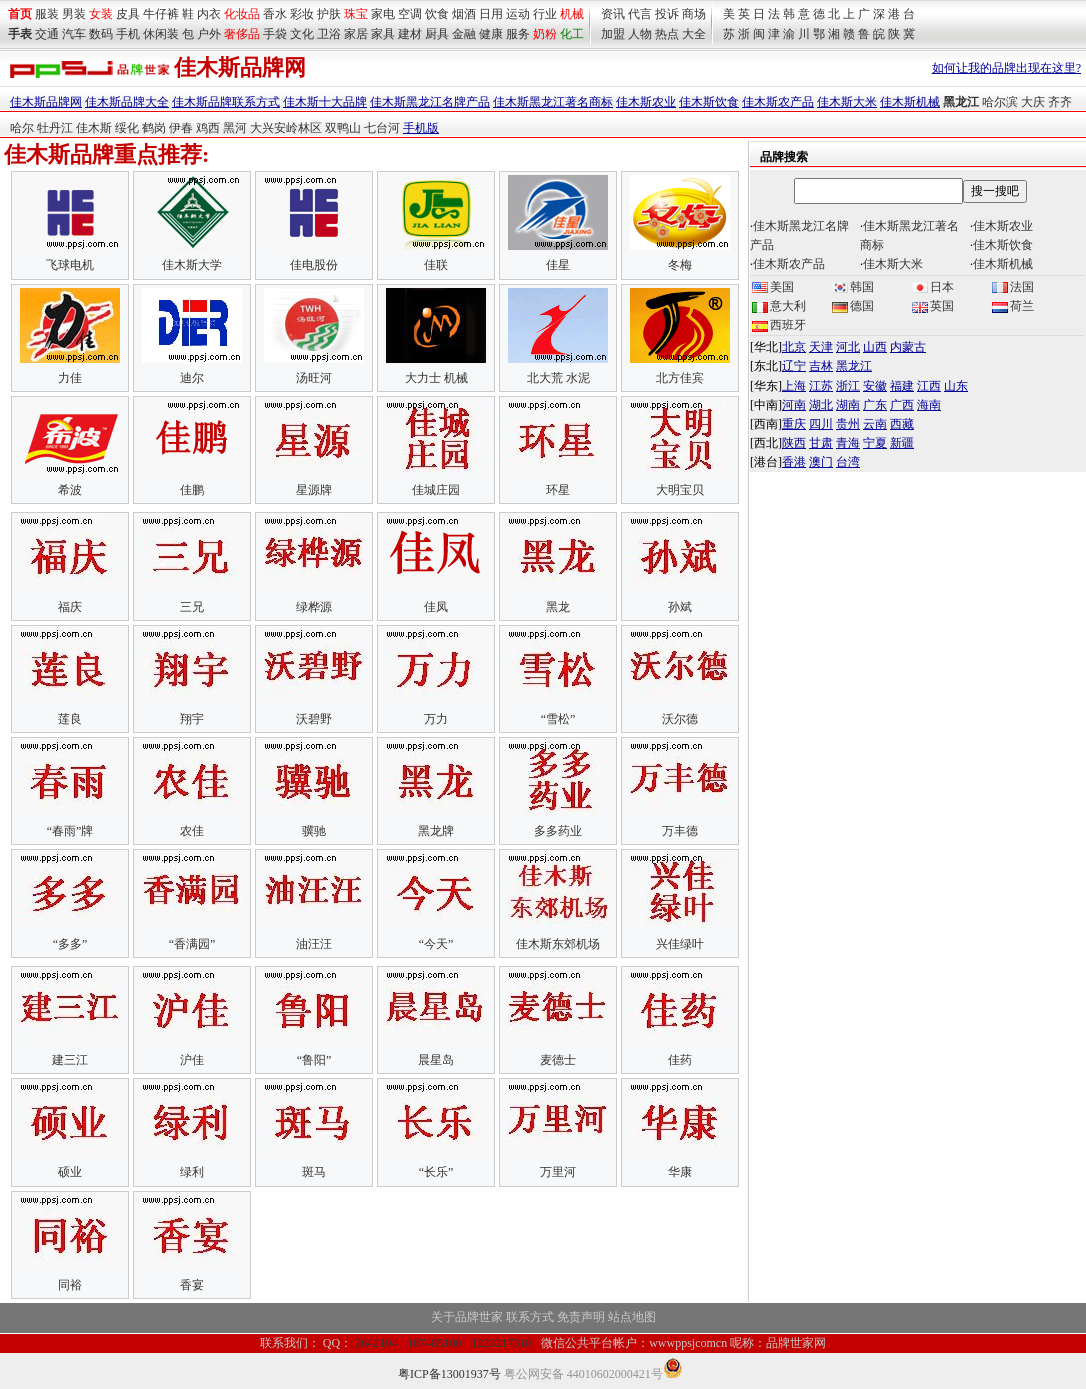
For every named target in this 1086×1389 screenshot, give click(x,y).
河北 (848, 347)
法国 (1013, 287)
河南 (794, 405)
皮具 (128, 14)
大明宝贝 (680, 490)
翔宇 (192, 719)
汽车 (74, 34)
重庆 (794, 424)
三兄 (192, 607)
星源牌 (314, 490)
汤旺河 (314, 378)
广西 (902, 405)
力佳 (70, 378)
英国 (933, 306)
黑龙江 (854, 366)
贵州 (848, 424)
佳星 (558, 265)
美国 (773, 287)
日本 (933, 287)
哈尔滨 (1000, 102)
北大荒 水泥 (558, 378)
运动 (518, 14)
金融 (464, 34)
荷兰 (1013, 306)
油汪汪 (314, 944)
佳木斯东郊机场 (558, 944)
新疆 (902, 443)
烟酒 (464, 14)
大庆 (1033, 102)
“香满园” (192, 944)
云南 (875, 424)
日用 (491, 14)
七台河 (382, 128)
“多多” (70, 944)
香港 (794, 462)
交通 (47, 34)
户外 (209, 34)
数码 (101, 34)
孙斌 (680, 607)
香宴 (192, 1285)
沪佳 (192, 1060)
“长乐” (436, 1172)
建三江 (70, 1060)
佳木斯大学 (192, 265)
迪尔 (192, 378)
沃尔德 (680, 719)
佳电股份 (314, 265)
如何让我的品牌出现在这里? (1006, 68)
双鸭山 (343, 128)
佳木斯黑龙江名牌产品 (430, 102)
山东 (956, 386)
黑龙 (558, 607)
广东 (875, 405)
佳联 (436, 265)
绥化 (127, 128)
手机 (128, 34)
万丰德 (680, 831)
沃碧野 (314, 719)
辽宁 (794, 366)
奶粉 (545, 34)
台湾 (848, 462)
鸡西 (208, 128)
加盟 (613, 34)
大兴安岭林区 (286, 128)
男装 (74, 14)
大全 (694, 34)
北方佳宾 (680, 378)
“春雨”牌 (70, 831)
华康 (680, 1172)
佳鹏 (192, 490)
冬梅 (680, 265)
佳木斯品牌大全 (127, 102)
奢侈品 (242, 34)
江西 (929, 386)
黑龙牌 (436, 831)
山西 (875, 347)
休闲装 (161, 34)
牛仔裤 (161, 14)
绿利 (192, 1172)
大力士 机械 (436, 378)
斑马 (314, 1172)
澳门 (821, 462)
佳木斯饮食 (709, 102)
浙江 (848, 386)
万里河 (558, 1172)
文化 (302, 34)
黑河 (235, 128)
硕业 (70, 1172)
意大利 (779, 306)
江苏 (821, 386)
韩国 (853, 287)
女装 (101, 14)
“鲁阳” (314, 1060)
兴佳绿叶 (680, 944)
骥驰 (314, 831)
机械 (572, 14)
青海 (848, 443)
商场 (694, 14)
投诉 (667, 14)
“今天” (436, 944)
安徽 (875, 386)
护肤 (329, 14)
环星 (558, 490)
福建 (902, 386)
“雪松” (558, 719)
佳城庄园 (436, 490)
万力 (436, 719)
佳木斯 (94, 128)
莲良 (70, 719)
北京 (794, 347)
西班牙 (779, 325)
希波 (70, 490)
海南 (929, 405)
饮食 (437, 14)
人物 (640, 34)
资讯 (613, 14)
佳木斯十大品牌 (325, 102)
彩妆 (302, 14)
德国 (853, 306)
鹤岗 (154, 128)
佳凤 (436, 607)
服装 (47, 14)
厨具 (437, 34)
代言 (640, 14)
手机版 (421, 128)
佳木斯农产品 (778, 102)
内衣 (209, 14)
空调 (410, 14)
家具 (383, 34)
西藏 (902, 424)
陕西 (794, 443)
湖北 (821, 405)
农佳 (192, 831)
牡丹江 (55, 128)
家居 (356, 34)
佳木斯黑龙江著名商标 (553, 102)
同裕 (70, 1285)
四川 (821, 424)
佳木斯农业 (646, 102)
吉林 (821, 366)
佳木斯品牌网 (46, 102)
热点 (667, 34)
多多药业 (558, 831)
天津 (821, 347)
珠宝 (356, 14)
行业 (545, 14)
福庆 (70, 607)
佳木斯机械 (910, 102)
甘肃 (821, 443)
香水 (275, 14)
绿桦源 (314, 607)
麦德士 (558, 1060)
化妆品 (242, 14)
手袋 (275, 34)
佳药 (680, 1060)
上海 (794, 386)
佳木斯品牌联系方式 (226, 102)
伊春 (181, 128)
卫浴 (329, 34)
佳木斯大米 (847, 102)
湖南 (848, 405)
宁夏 (875, 443)
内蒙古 (908, 347)
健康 (491, 34)
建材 (410, 34)
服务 (518, 34)
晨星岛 (436, 1060)
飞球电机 (70, 265)
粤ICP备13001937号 (449, 1374)
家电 (383, 14)
